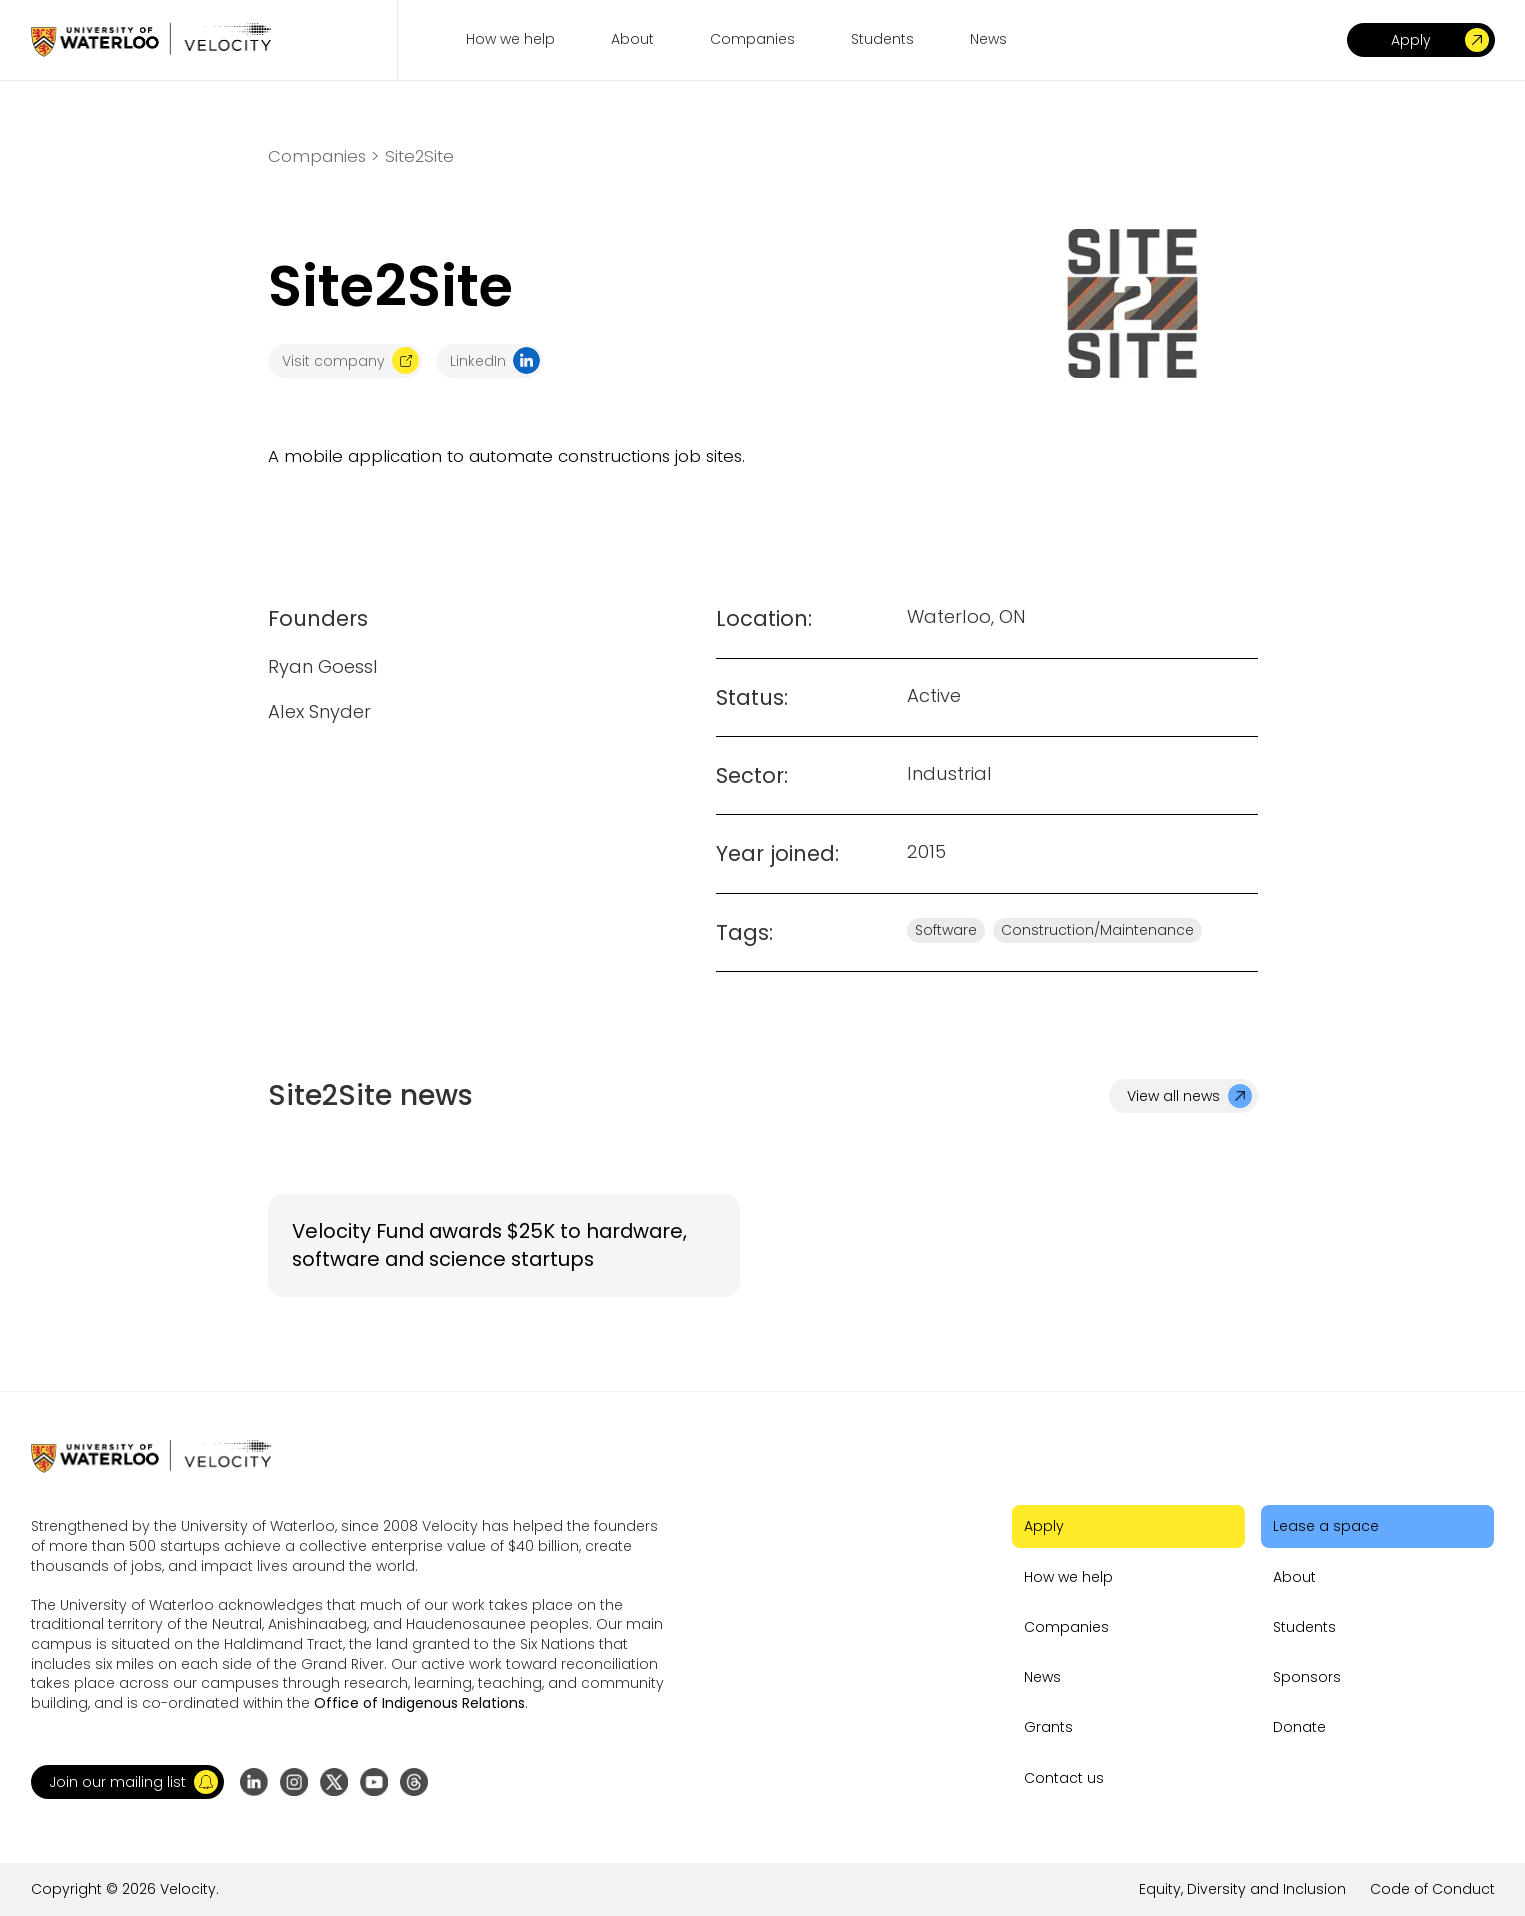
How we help (1068, 1577)
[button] (127, 1782)
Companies (1066, 1627)
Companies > (323, 156)
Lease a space (1326, 1526)
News (1042, 1677)
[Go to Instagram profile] (294, 1782)
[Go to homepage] (151, 39)
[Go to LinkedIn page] (254, 1782)
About (1294, 1577)
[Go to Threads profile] (414, 1782)
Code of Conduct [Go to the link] (1432, 1889)
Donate (1299, 1727)
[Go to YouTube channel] (374, 1782)
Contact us (1064, 1778)
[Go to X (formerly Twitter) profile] (334, 1782)
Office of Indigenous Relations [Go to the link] (419, 1703)
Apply (1044, 1526)
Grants (1048, 1727)
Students (1304, 1627)
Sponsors (1307, 1677)
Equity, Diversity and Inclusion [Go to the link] (1242, 1889)
